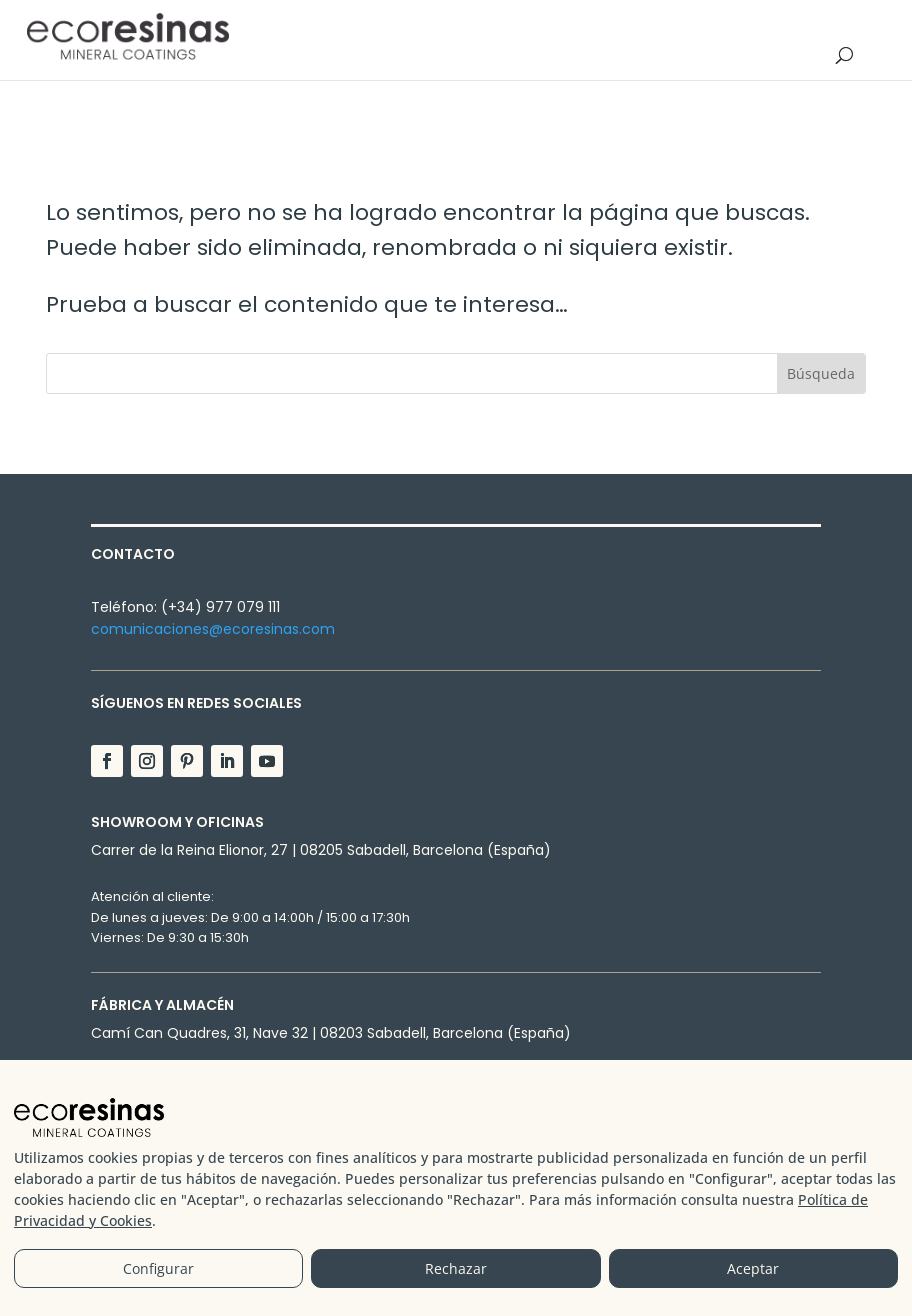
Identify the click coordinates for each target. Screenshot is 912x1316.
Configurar (158, 1270)
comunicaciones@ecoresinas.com (213, 629)
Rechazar (456, 1270)
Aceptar (753, 1270)
